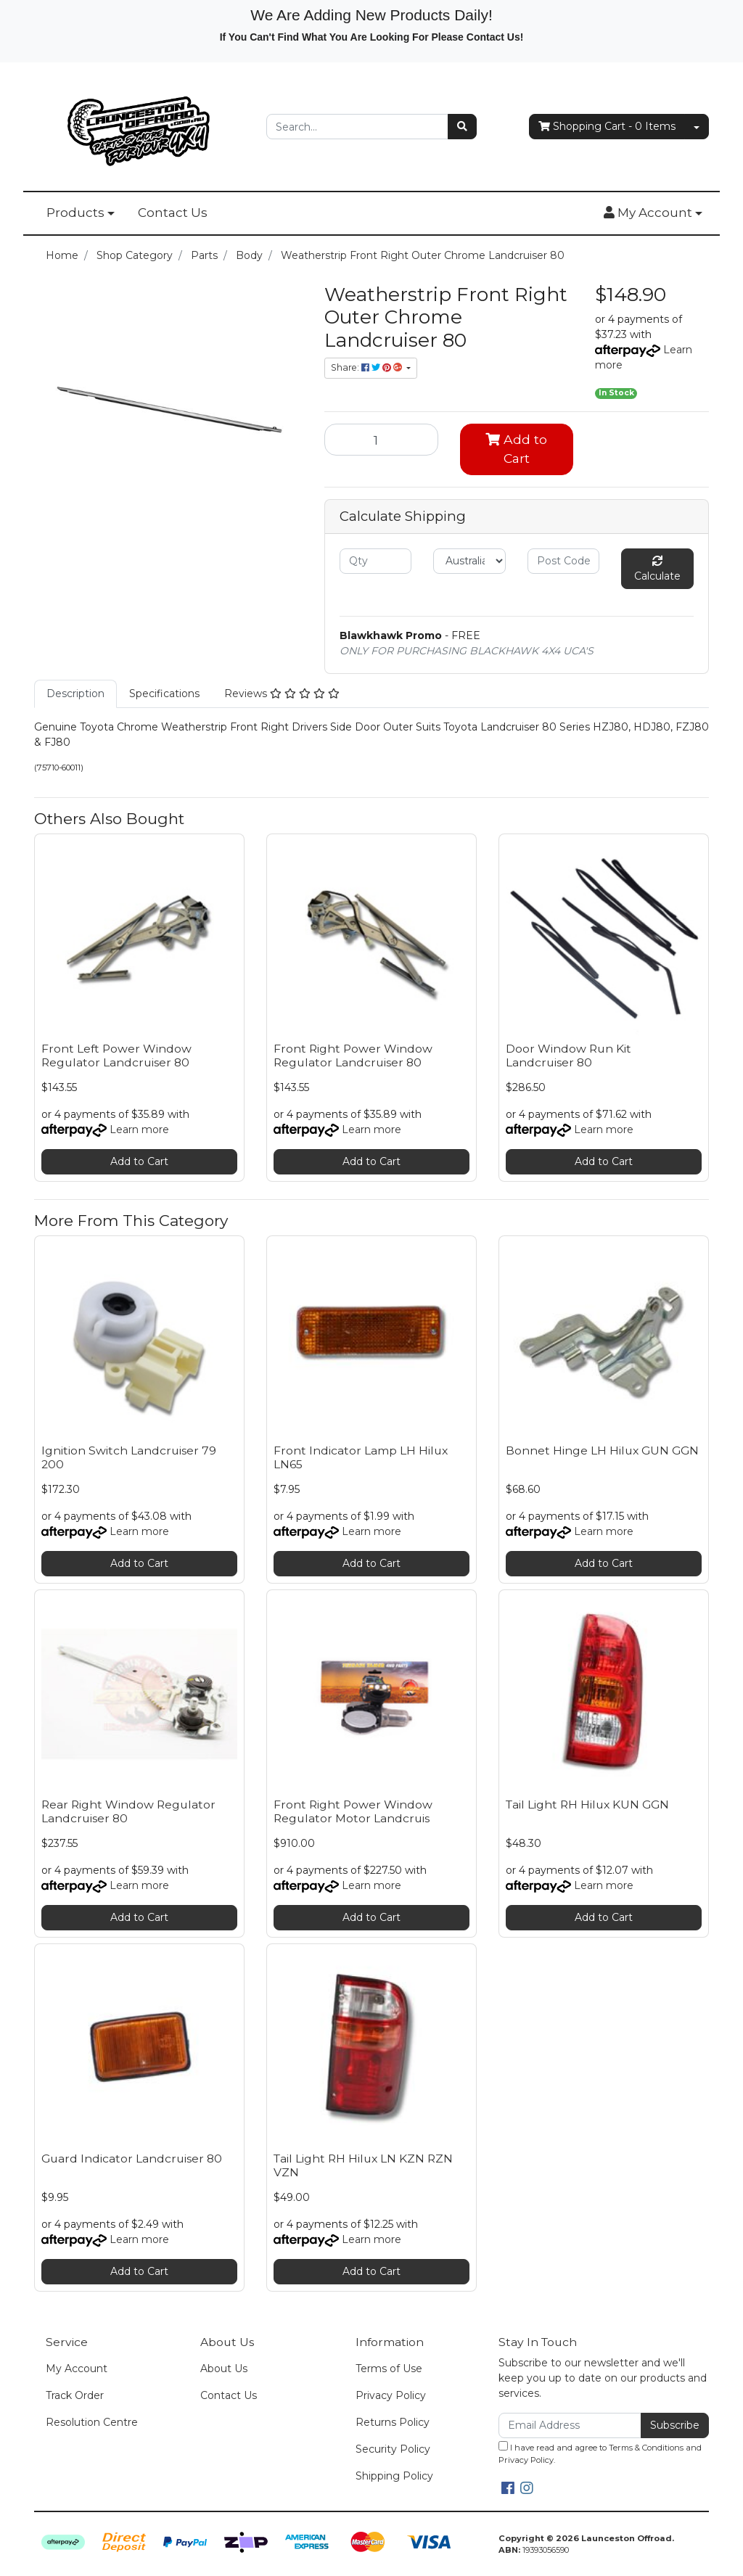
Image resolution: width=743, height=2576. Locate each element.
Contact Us (173, 212)
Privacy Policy (391, 2395)
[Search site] (462, 126)
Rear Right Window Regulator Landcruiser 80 (128, 1811)
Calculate (657, 569)
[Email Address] (569, 2425)
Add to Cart (516, 449)
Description (75, 693)
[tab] (75, 694)
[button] (653, 213)
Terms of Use (389, 2368)
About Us (223, 2368)
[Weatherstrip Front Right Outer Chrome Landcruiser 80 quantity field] (381, 440)
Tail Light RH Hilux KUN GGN (587, 1804)
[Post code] (563, 561)
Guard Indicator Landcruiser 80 (131, 2158)
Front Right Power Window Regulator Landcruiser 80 (353, 1055)
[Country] (469, 561)
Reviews (282, 693)
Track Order (75, 2395)
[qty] (375, 561)
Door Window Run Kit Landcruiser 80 (568, 1055)
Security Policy (393, 2449)
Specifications (164, 693)
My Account (76, 2368)
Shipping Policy (394, 2475)
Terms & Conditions (646, 2448)
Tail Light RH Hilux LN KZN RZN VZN (363, 2165)
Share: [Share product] (367, 367)
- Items (607, 126)
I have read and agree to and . (600, 2453)
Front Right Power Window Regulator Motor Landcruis (353, 1811)
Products (75, 212)
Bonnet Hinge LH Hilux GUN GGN (602, 1450)
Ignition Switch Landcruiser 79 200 (128, 1457)
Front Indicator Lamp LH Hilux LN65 (361, 1457)
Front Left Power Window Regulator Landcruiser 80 (116, 1055)
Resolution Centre (92, 2422)
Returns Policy (393, 2422)
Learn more (139, 1129)
